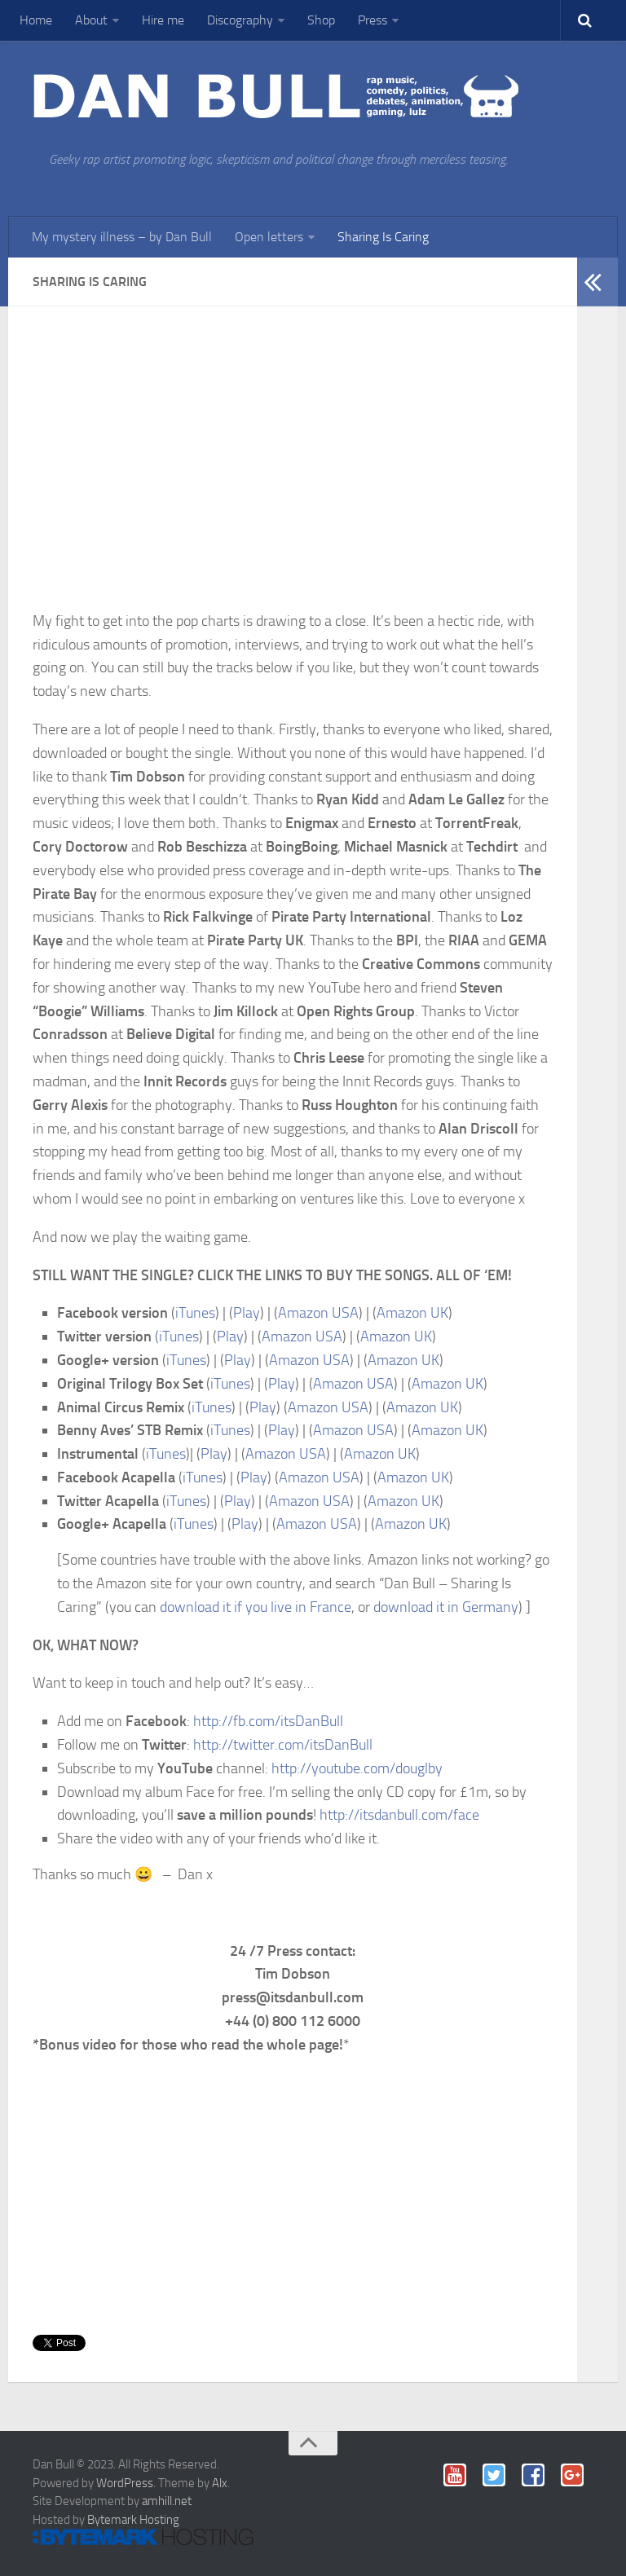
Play (246, 1313)
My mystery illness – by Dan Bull (122, 236)
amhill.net (167, 2501)
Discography (240, 20)
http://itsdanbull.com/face (399, 1815)
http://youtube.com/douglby (357, 1768)
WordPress (124, 2483)
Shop (321, 20)
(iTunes (177, 1336)
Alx (219, 2483)
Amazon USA (318, 1313)
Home (36, 20)
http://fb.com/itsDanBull (268, 1721)
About (91, 20)
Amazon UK (412, 1313)
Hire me (163, 20)
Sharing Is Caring (383, 236)
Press (372, 20)
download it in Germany (445, 1607)
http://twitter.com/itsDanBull (283, 1745)
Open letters (269, 236)
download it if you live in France (255, 1607)
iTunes (195, 1313)
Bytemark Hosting (133, 2519)
